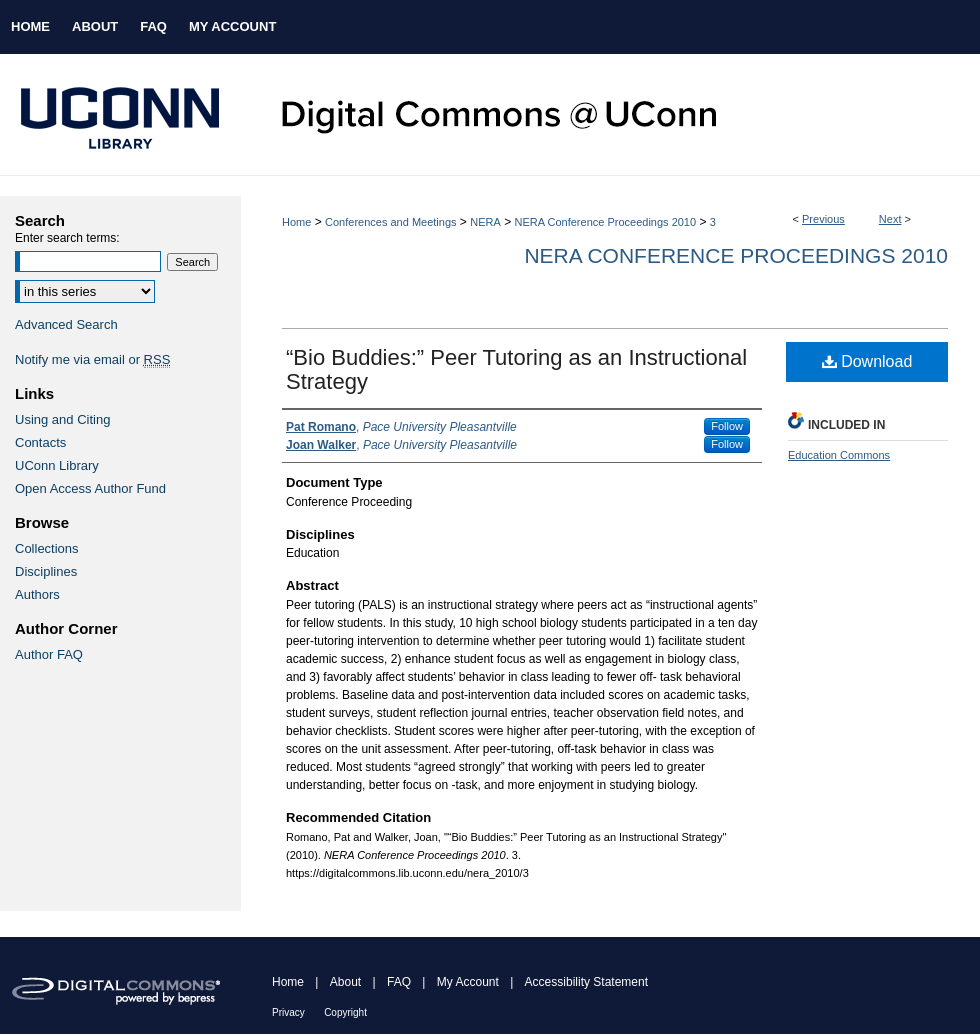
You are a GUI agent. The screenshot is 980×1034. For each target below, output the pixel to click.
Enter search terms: (67, 238)
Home (296, 222)
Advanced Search (66, 324)
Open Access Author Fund (90, 488)
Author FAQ (49, 654)
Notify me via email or (92, 359)
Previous (823, 219)
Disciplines (46, 571)
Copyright (345, 1012)
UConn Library (57, 465)
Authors (37, 594)
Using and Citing (62, 419)
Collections (47, 548)
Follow (727, 426)
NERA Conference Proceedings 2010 (605, 222)
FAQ (399, 982)
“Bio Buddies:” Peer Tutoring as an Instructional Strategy (516, 369)
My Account (468, 982)
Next (890, 219)
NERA (485, 222)
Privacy (288, 1012)
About (345, 982)
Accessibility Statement (586, 982)
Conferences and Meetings (390, 222)
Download (867, 361)
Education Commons (839, 455)
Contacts (40, 442)
